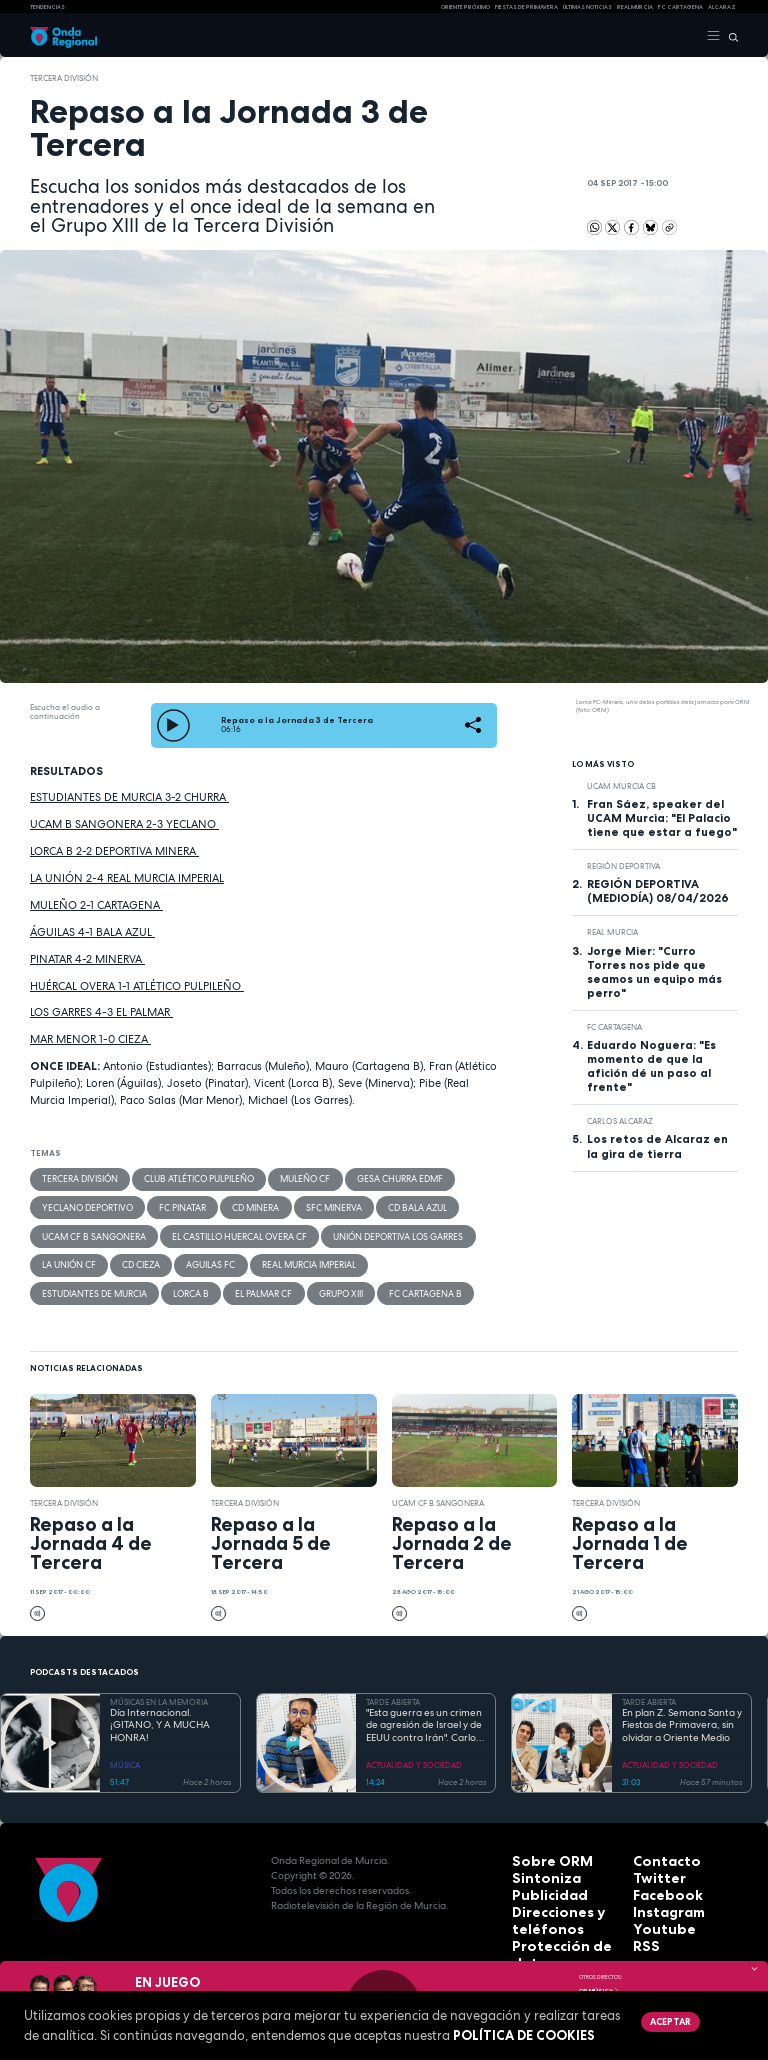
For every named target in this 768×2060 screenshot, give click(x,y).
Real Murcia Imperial (282, 1256)
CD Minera (232, 1204)
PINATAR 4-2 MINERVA (87, 959)
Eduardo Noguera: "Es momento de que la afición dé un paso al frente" (651, 1066)
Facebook (658, 1877)
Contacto (657, 1847)
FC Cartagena (614, 1027)
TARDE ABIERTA (393, 1689)
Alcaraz (722, 7)
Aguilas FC (193, 1256)
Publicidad (539, 1877)
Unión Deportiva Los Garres (361, 1230)
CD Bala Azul (378, 1204)
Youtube (655, 1907)
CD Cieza (131, 1256)
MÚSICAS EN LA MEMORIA (159, 1689)
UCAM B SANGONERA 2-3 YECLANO (124, 824)
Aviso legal (541, 1937)
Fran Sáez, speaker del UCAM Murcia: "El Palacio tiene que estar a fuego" (662, 818)
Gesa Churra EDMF (364, 1178)
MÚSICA (125, 1752)
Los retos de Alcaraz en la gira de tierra (657, 1146)
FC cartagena (680, 7)
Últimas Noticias (587, 7)
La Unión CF (65, 1256)
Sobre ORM (541, 1847)
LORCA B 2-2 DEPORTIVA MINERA (114, 851)
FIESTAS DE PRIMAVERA (526, 7)
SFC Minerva (302, 1204)
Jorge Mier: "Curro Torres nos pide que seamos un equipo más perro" (654, 972)
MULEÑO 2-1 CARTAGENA (96, 905)
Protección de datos (564, 1922)
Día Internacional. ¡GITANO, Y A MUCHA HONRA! (160, 1712)
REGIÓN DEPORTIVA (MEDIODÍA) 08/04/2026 (658, 891)
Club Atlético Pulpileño (182, 1178)
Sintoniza (536, 1862)
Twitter (652, 1862)
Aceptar (667, 2020)
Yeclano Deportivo (82, 1204)
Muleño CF (279, 1178)
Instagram (660, 1892)
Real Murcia (635, 7)
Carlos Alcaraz (620, 1121)
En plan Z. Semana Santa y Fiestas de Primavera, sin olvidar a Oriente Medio (682, 1712)
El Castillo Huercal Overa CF (217, 1230)
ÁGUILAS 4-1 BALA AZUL (92, 932)
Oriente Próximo (465, 7)
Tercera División (64, 78)
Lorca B (57, 1282)
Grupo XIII (193, 1282)
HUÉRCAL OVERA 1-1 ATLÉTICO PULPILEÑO (137, 986)
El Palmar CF (123, 1282)
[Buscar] (729, 36)
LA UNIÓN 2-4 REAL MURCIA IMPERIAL (127, 878)
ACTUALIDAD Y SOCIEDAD (414, 1752)
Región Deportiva (623, 866)
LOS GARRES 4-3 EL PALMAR (101, 1012)
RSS (642, 1922)
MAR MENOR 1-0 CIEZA (90, 1039)
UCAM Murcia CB (621, 786)
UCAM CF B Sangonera (87, 1230)
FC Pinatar (167, 1204)
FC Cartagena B (269, 1282)
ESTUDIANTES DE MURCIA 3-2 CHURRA (129, 797)
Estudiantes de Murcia (397, 1256)
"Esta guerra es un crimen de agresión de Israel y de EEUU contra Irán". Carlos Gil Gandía (424, 1713)
